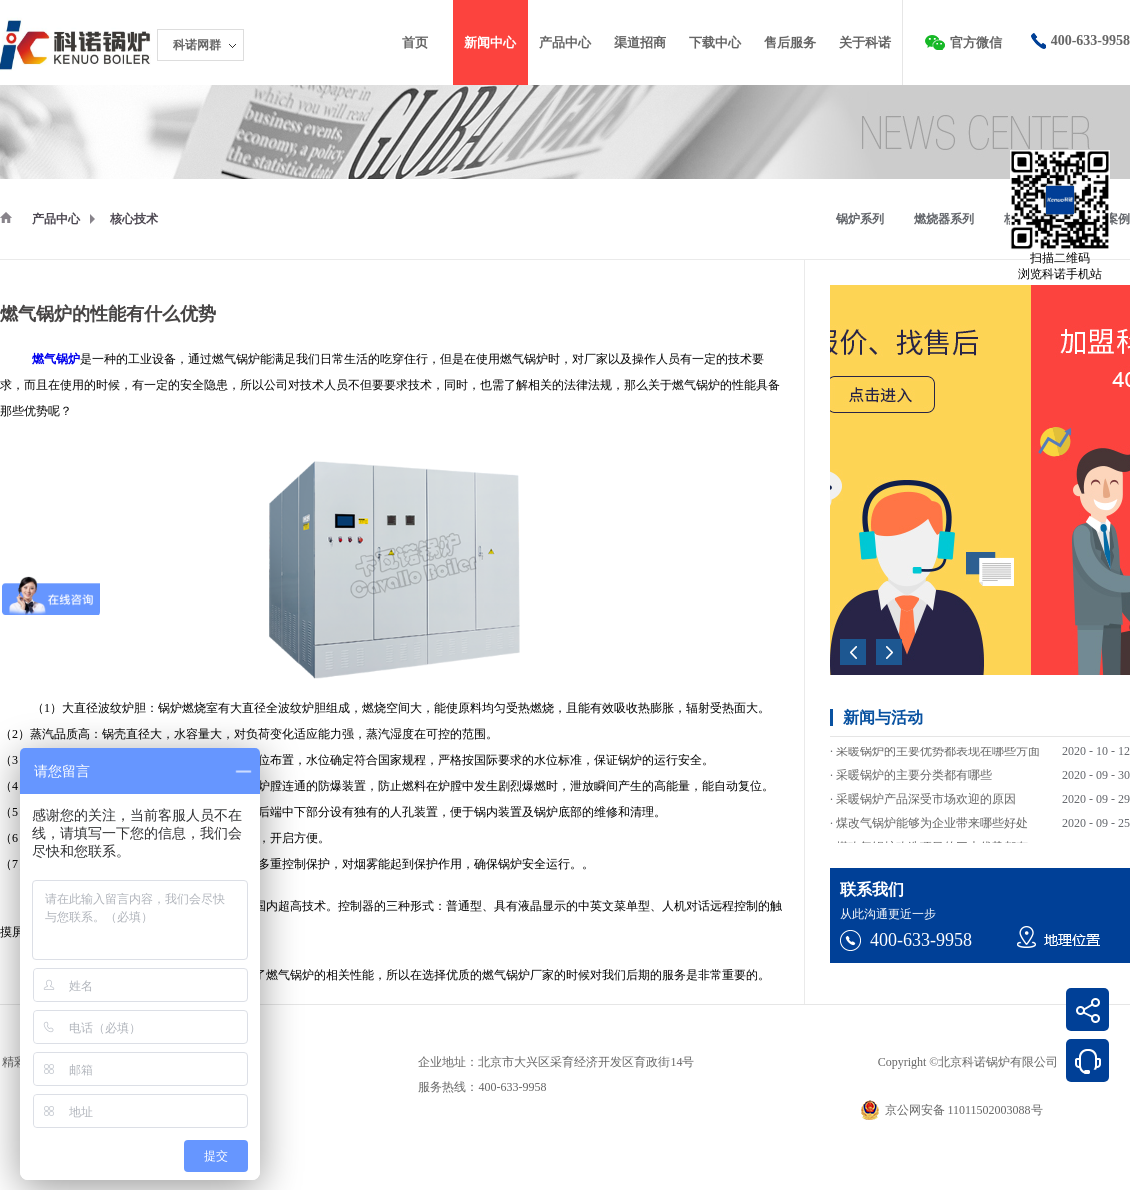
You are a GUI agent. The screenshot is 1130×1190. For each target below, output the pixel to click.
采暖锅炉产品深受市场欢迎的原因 (926, 807)
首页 (415, 42)
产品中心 (56, 219)
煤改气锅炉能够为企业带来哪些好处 (932, 831)
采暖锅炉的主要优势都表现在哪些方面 (938, 759)
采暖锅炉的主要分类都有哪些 (914, 783)
